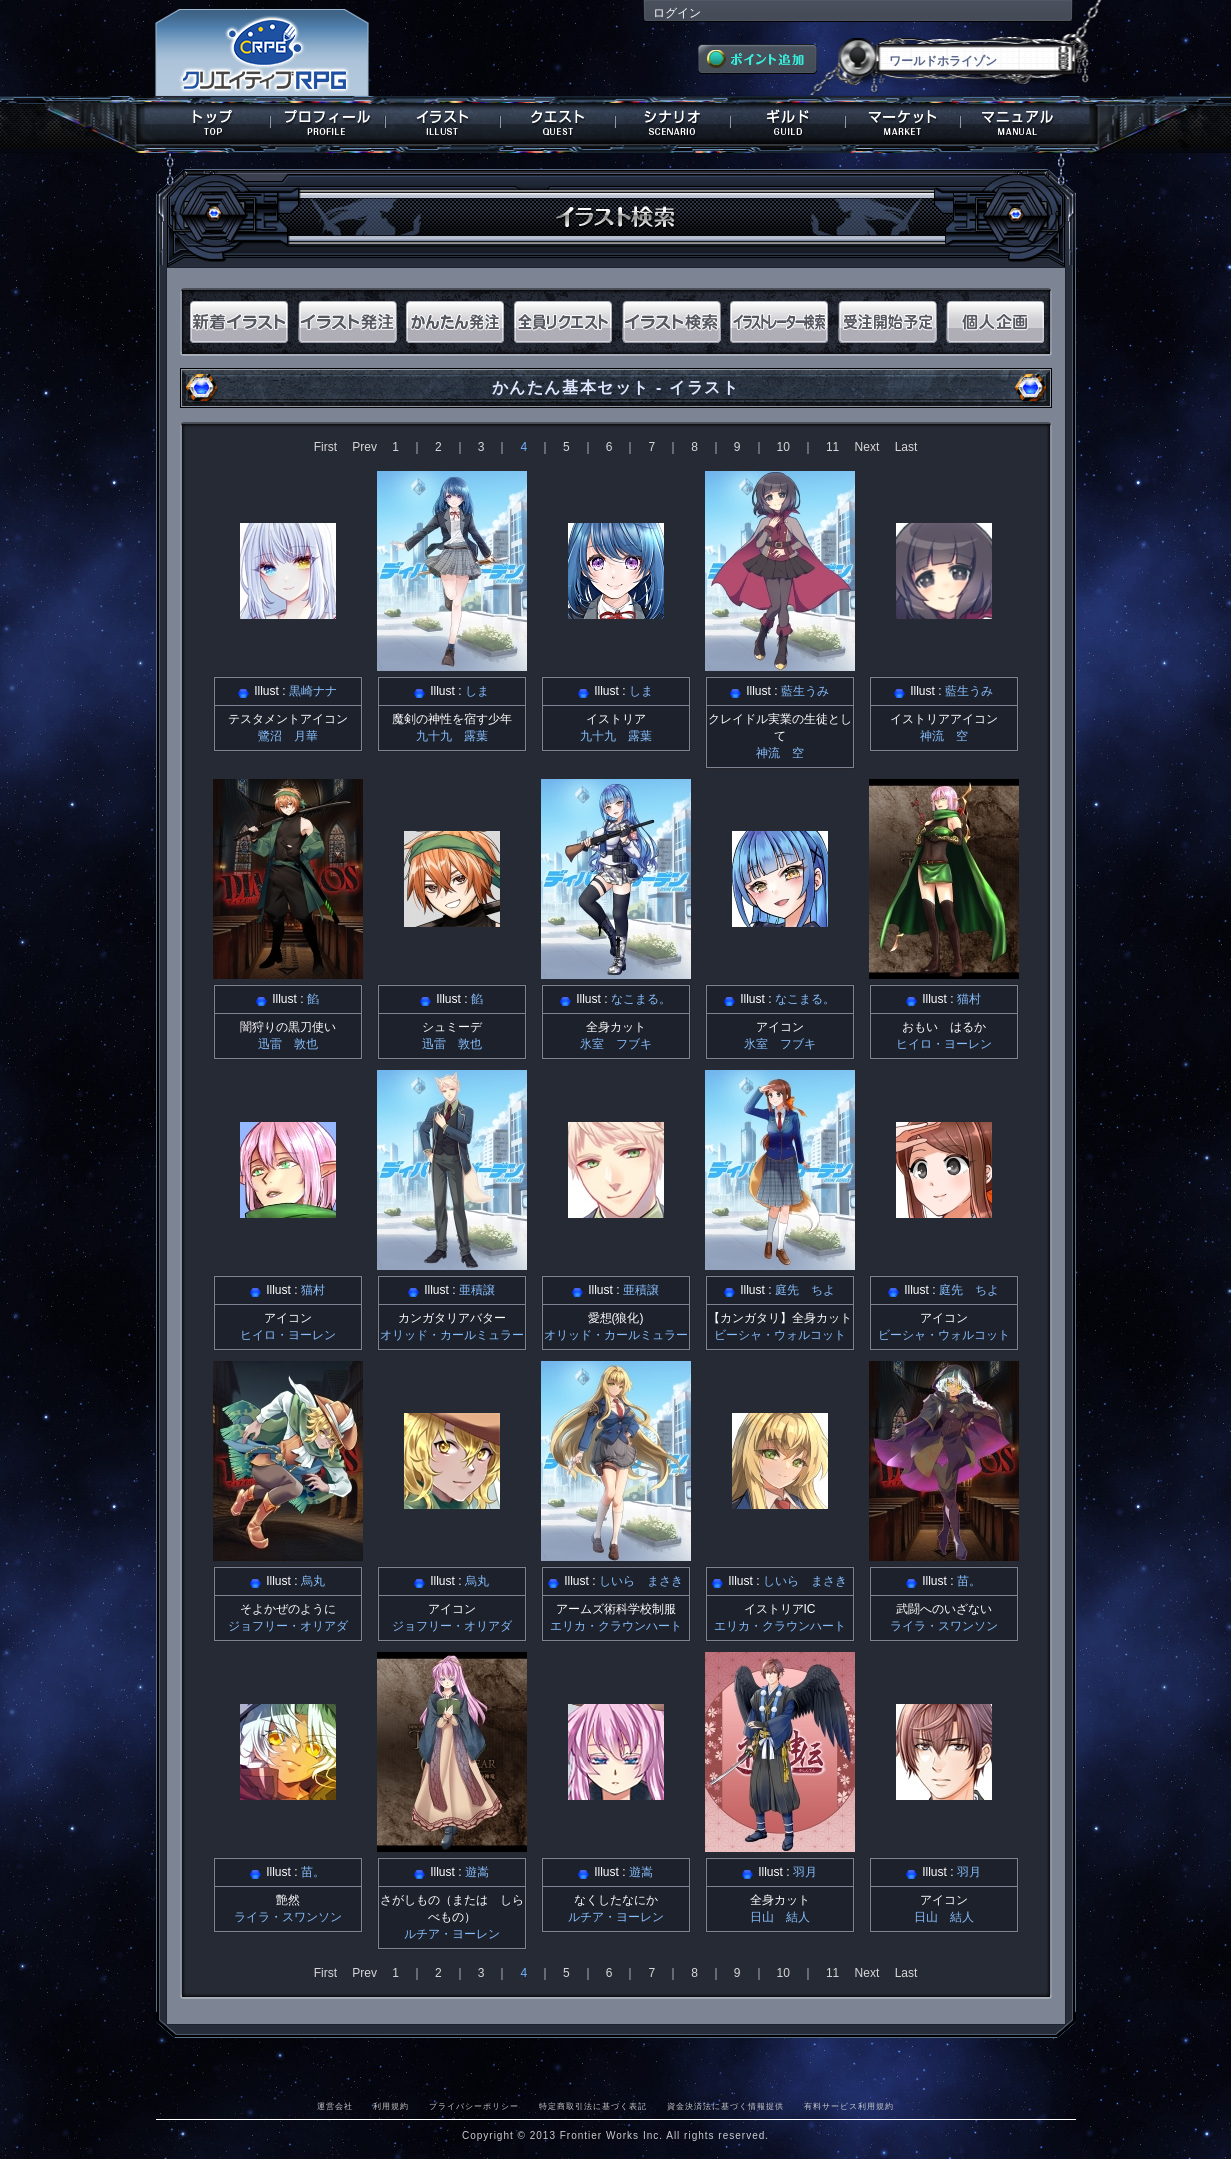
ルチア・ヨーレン (452, 1934)
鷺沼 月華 (288, 736)
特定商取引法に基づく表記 (593, 2106)
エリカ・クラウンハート (616, 1626)
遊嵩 (477, 1872)
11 (832, 447)
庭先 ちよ (805, 1290)
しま (477, 691)
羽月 (805, 1872)
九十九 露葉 (452, 736)
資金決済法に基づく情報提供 (725, 2106)
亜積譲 (477, 1290)
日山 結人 (780, 1917)
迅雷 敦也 (288, 1044)
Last (906, 447)
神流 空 (780, 753)
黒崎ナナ (313, 691)
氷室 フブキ (616, 1044)
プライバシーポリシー (474, 2106)
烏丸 (313, 1581)
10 (783, 447)
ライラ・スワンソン (944, 1626)
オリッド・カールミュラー (452, 1335)
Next (867, 447)
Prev (364, 447)
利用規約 (391, 2106)
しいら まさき (641, 1581)
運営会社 (335, 2106)
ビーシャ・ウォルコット (780, 1335)
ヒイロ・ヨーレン (944, 1044)
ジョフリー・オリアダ (288, 1626)
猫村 (969, 999)
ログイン (677, 13)
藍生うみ (805, 691)
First (325, 447)
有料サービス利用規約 (849, 2106)
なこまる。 (641, 999)
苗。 (969, 1581)
